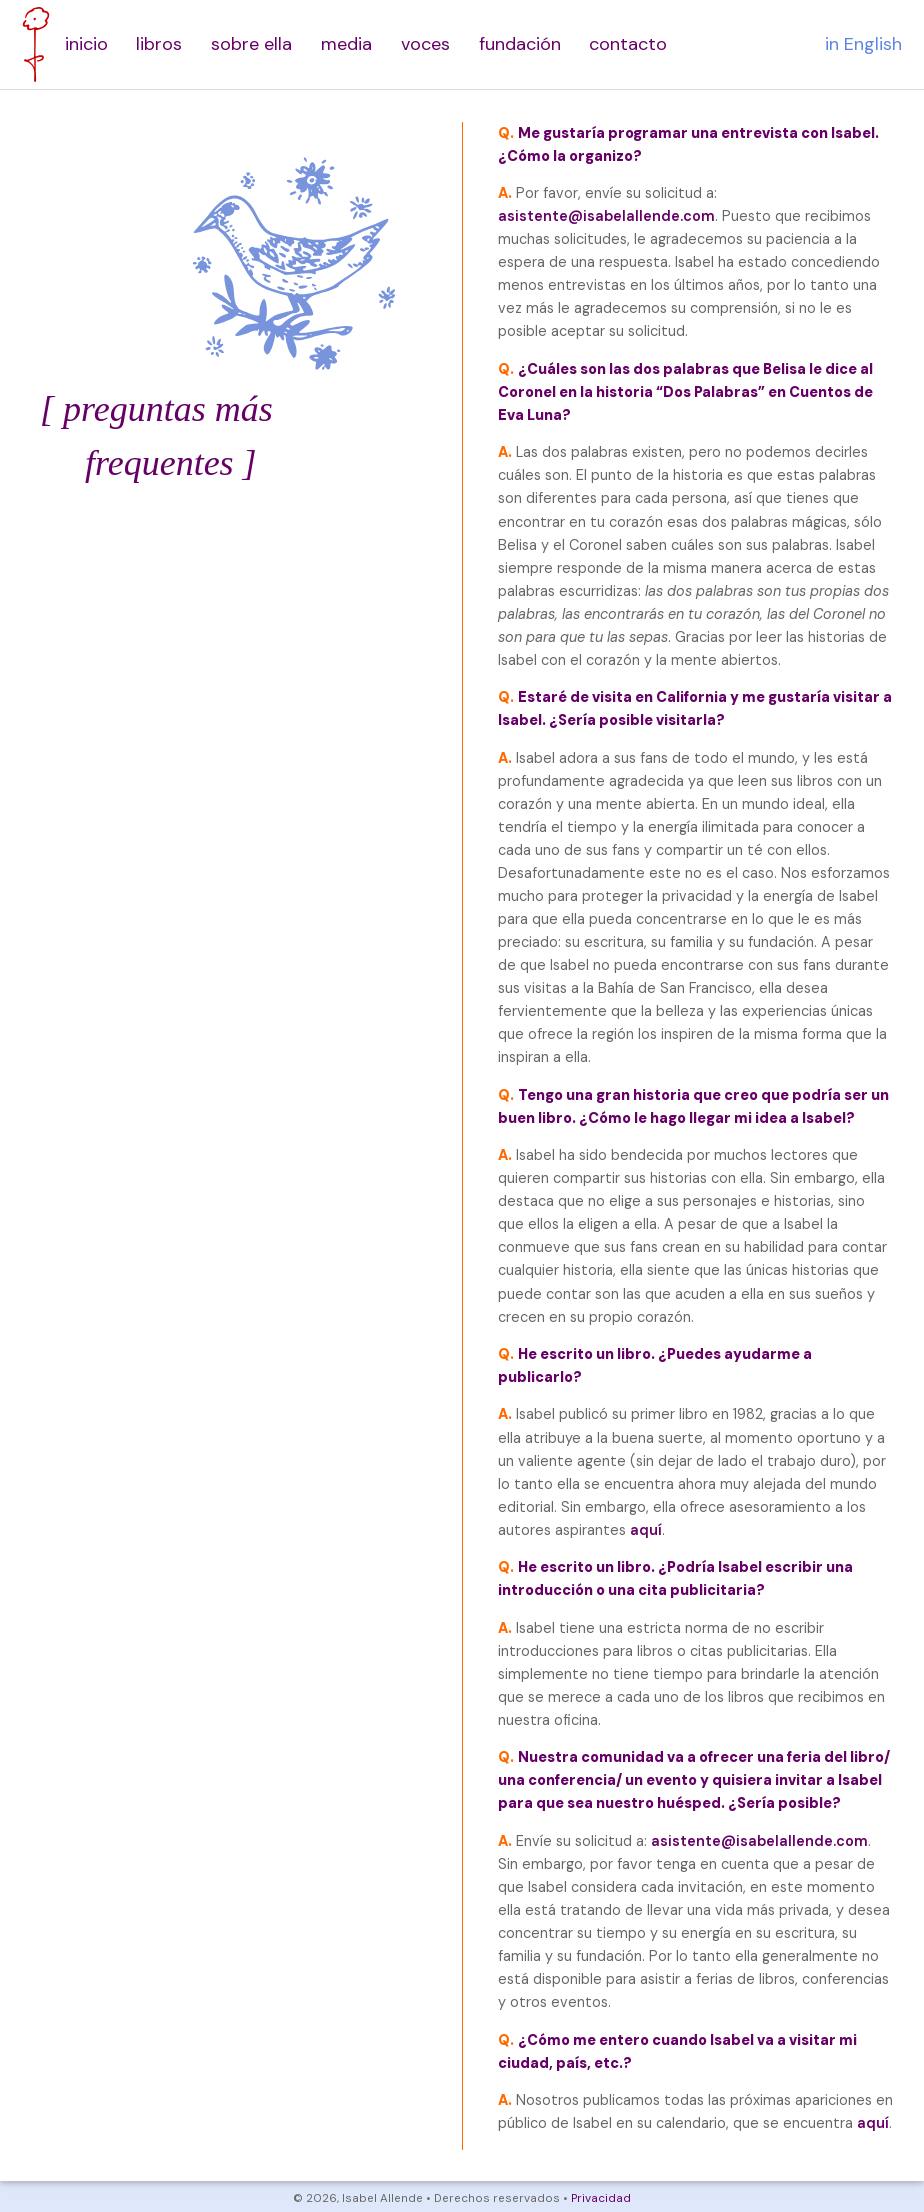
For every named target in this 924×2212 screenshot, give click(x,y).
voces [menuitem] (425, 44)
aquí (646, 1530)
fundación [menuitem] (520, 44)
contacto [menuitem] (628, 44)
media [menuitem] (346, 44)
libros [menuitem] (159, 44)
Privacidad (601, 2198)
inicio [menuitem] (86, 44)
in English (863, 44)
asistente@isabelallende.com (606, 216)
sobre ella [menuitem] (251, 44)
